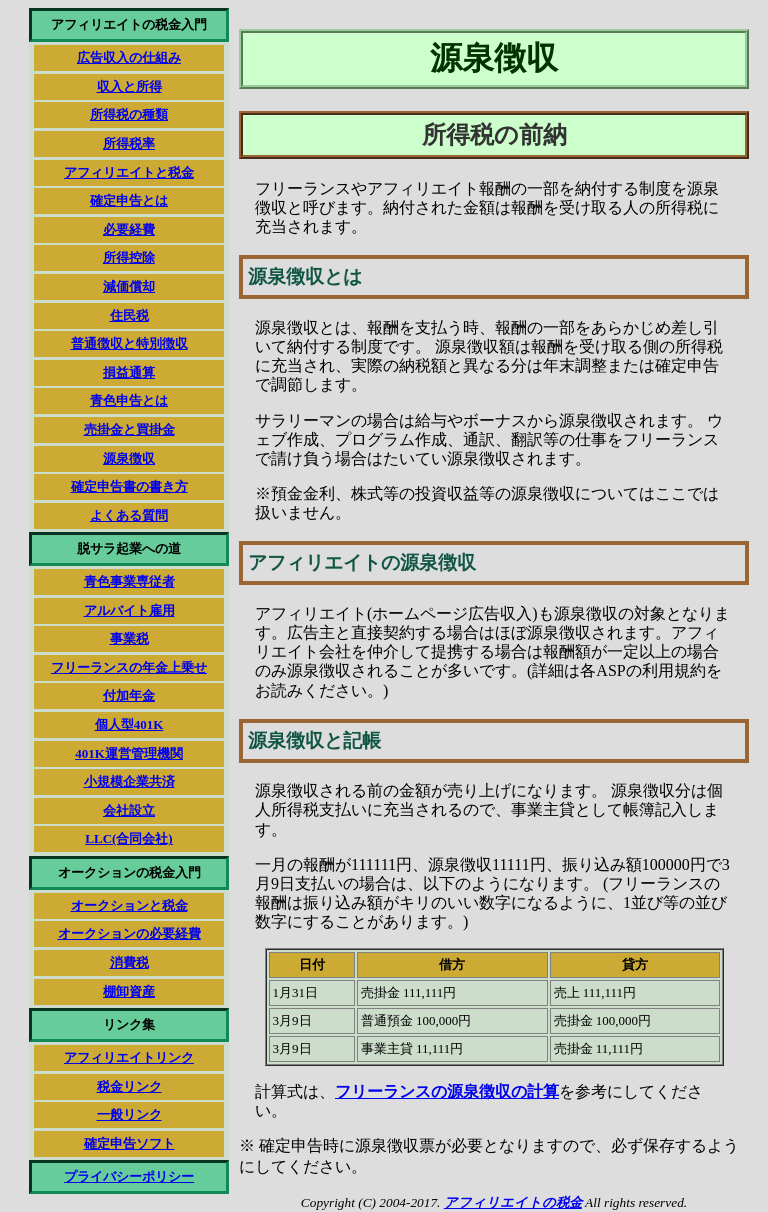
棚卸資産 (129, 991)
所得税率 (129, 143)
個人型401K (129, 724)
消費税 (129, 962)
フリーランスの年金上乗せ (129, 667)
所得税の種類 (129, 114)
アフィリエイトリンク (129, 1057)
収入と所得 (129, 86)
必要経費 (129, 229)
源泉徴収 (129, 458)
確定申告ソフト (129, 1143)
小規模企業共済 (129, 781)
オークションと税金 (129, 905)
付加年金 (129, 695)
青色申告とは (129, 400)
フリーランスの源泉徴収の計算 (447, 1091)
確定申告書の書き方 (129, 486)
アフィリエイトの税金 (513, 1202)
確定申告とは (129, 200)
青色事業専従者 (129, 581)
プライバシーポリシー (129, 1176)
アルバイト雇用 (129, 610)
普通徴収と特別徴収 (129, 343)
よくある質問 (129, 515)
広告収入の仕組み (129, 57)
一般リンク (129, 1114)
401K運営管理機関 (129, 753)
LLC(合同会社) (128, 838)
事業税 (129, 638)
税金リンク (129, 1086)
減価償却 (129, 286)
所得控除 (129, 257)
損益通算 (129, 372)
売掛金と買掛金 (129, 429)
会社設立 (129, 810)
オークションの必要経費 (129, 933)
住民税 (129, 315)
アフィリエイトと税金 (129, 172)
